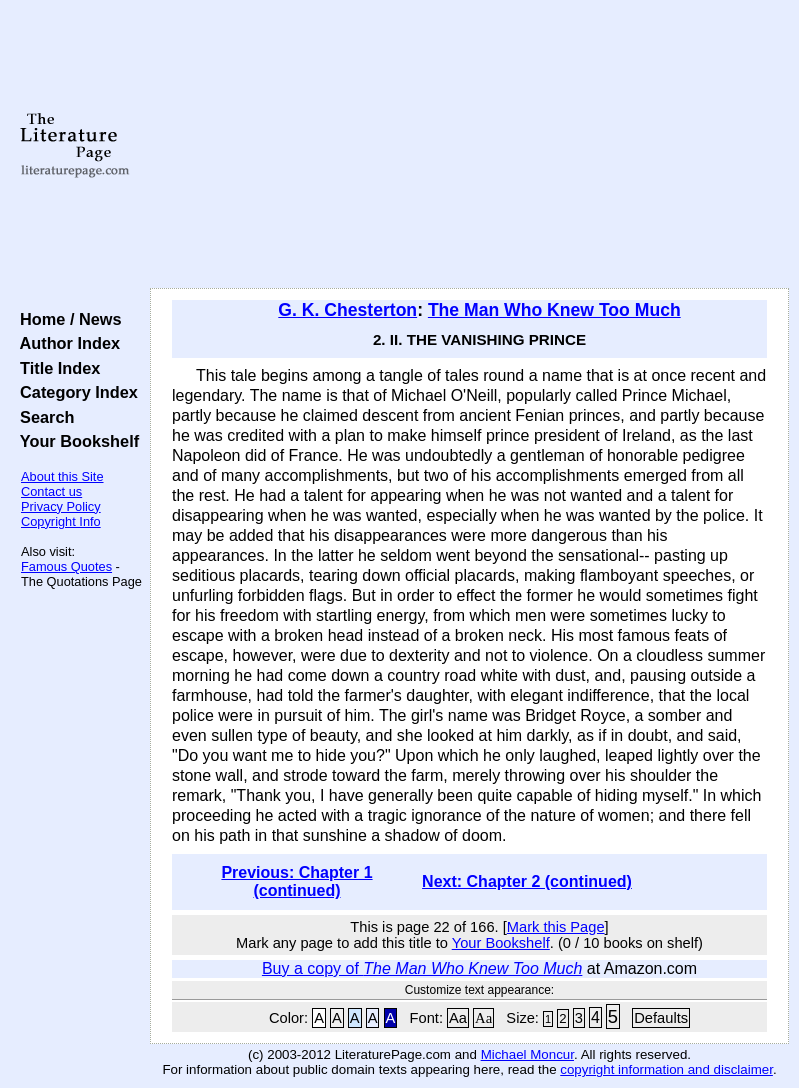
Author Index (65, 343)
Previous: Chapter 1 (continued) (296, 881)
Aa (458, 1018)
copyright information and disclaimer (666, 1069)
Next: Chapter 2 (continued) (527, 881)
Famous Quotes (66, 566)
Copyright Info (61, 521)
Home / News (66, 319)
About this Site (62, 476)
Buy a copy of (422, 968)
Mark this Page (556, 927)
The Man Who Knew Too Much (554, 310)
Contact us (51, 491)
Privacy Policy (61, 506)
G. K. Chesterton (347, 310)
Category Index (74, 392)
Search (42, 417)
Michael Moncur (527, 1054)
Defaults (661, 1018)
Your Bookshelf (75, 441)
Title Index (55, 368)
